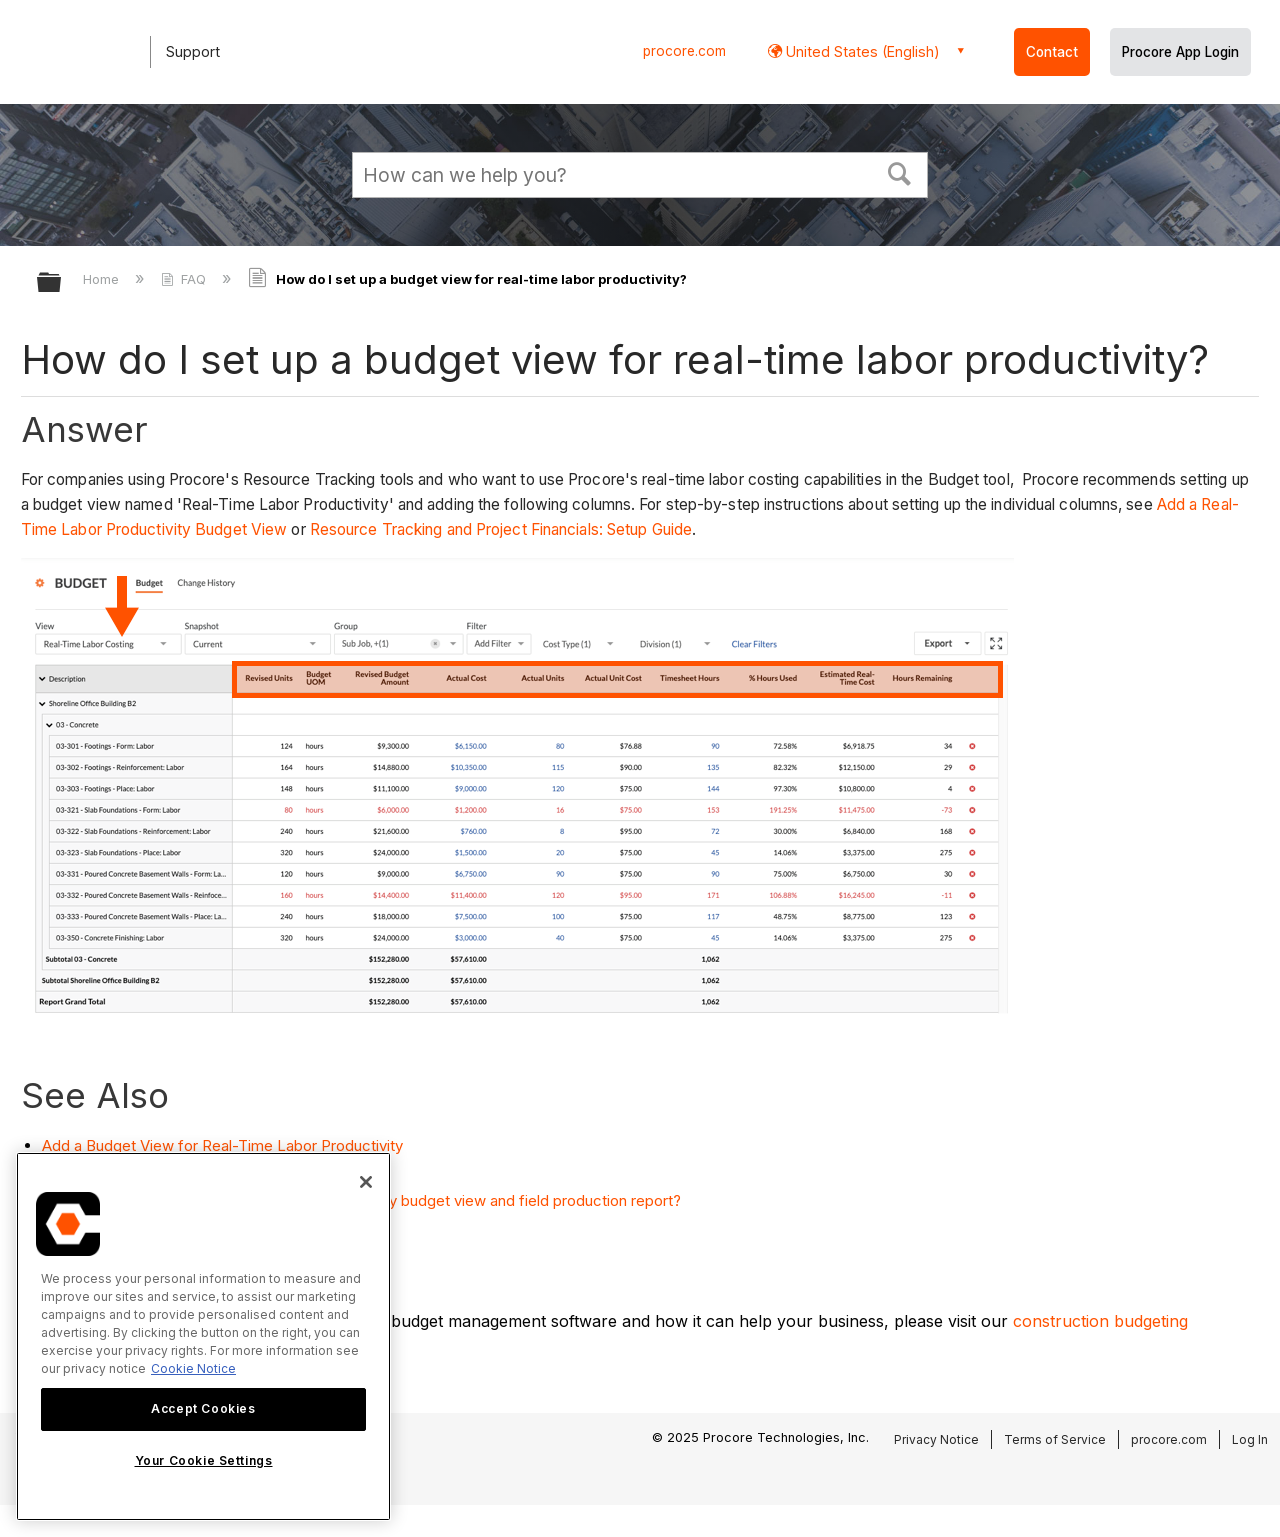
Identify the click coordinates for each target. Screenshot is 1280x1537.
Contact (1052, 52)
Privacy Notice (936, 1439)
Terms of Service (1055, 1439)
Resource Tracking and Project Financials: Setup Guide (501, 529)
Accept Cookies (203, 1408)
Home (103, 279)
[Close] (366, 1182)
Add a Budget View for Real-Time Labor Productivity (222, 1145)
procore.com (684, 51)
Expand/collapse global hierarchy (62, 283)
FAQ (185, 279)
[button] (900, 172)
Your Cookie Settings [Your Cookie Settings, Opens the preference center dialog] (204, 1460)
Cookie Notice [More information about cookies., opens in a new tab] (193, 1368)
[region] (203, 1336)
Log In (1250, 1439)
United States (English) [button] (861, 51)
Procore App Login (1180, 52)
